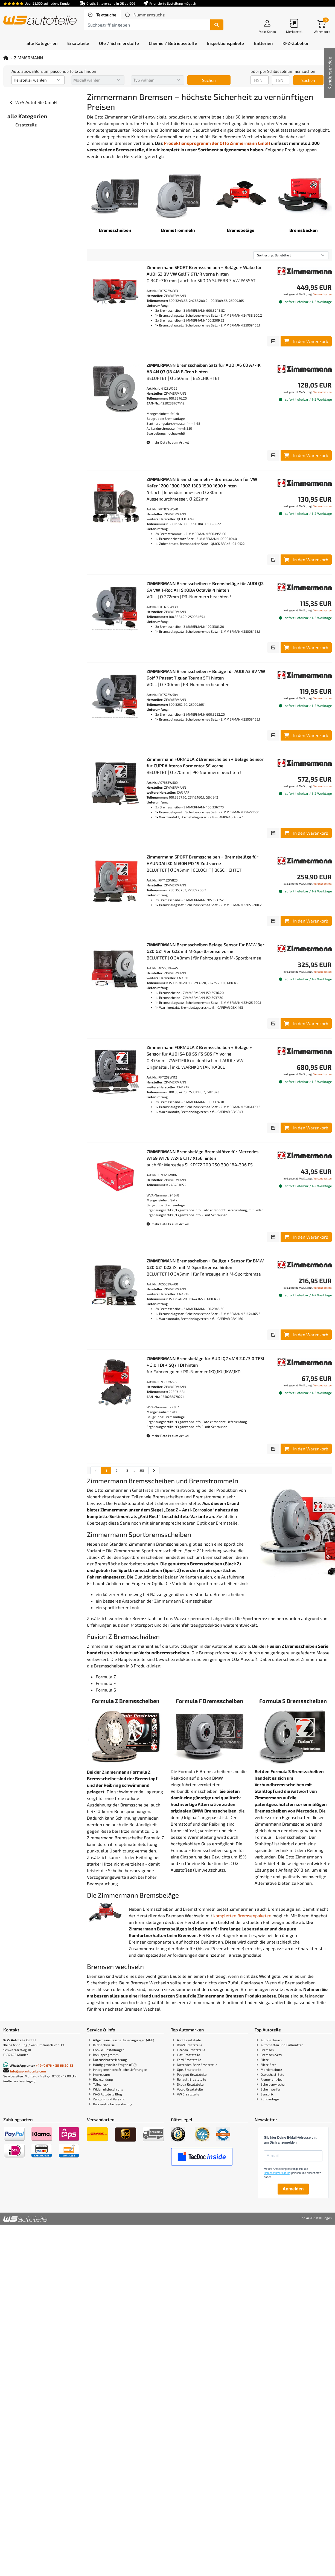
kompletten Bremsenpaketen (242, 1915)
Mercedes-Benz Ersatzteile (197, 2064)
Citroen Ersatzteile (191, 2050)
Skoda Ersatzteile (190, 2084)
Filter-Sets (268, 2064)
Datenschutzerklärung (110, 2060)
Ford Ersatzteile (189, 2060)
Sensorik (267, 2094)
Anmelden (293, 2189)
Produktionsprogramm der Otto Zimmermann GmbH (217, 143)
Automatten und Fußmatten (282, 2045)
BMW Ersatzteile (189, 2045)
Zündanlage (270, 2099)
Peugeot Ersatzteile (191, 2074)
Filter (265, 2060)
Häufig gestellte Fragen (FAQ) (114, 2064)
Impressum (101, 2074)
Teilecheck (100, 2084)
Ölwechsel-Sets (272, 2074)
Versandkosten (322, 294)
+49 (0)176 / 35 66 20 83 (54, 2065)
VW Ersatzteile (188, 2094)
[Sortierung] (291, 255)
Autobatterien (271, 2040)
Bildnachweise (104, 2045)
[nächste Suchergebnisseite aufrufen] (153, 1470)
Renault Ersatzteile (191, 2079)
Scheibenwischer (273, 2084)
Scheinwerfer (271, 2089)
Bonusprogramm (106, 2055)
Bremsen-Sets (271, 2055)
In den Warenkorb (306, 341)
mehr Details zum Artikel (168, 442)
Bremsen (267, 2050)
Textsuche (105, 14)
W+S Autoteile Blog (107, 2094)
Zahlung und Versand (109, 2099)
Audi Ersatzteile (189, 2040)
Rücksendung (103, 2079)
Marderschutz (271, 2069)
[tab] (102, 14)
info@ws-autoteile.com (28, 2071)
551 (141, 1470)
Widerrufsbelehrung (108, 2089)
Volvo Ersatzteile (190, 2089)
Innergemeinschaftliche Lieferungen (120, 2069)
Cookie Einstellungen (108, 2050)
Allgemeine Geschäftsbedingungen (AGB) (123, 2040)
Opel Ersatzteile (189, 2069)
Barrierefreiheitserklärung (112, 2104)
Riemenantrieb (271, 2079)
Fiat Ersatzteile (188, 2055)
